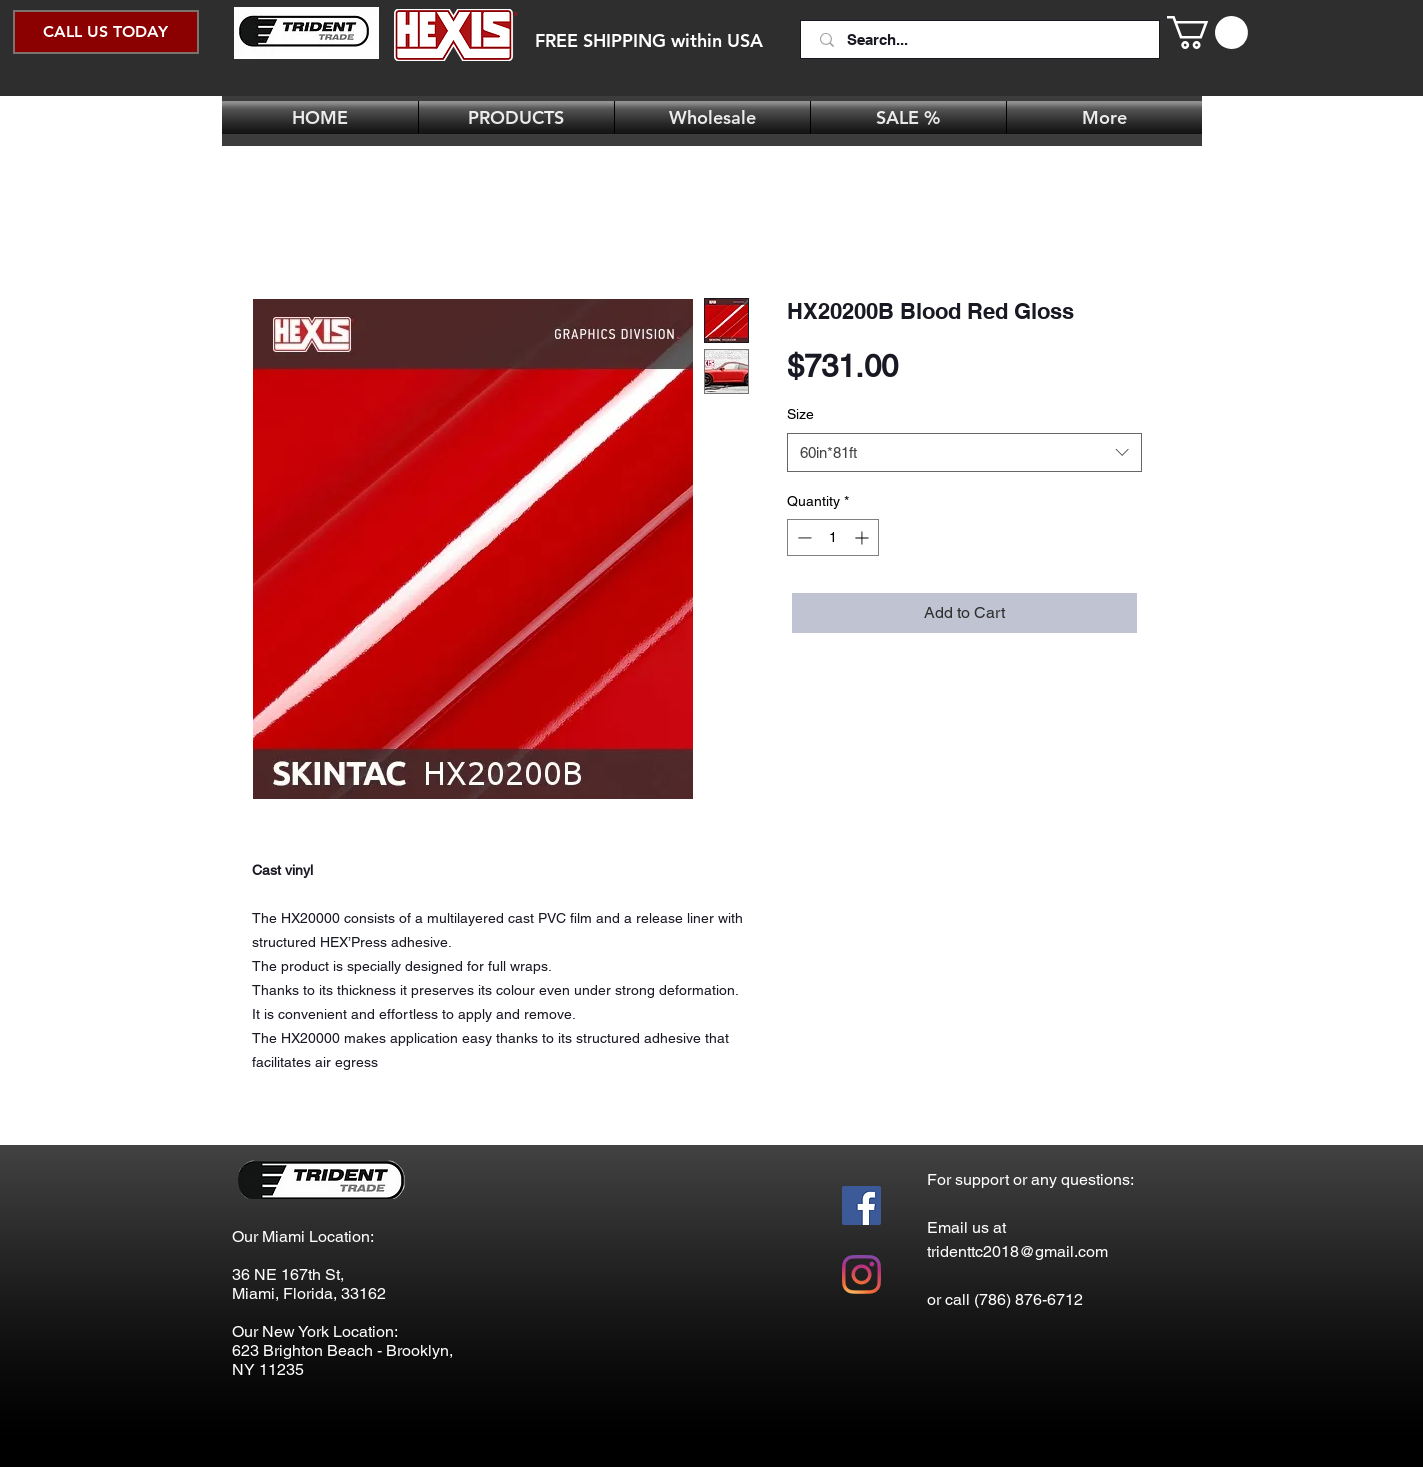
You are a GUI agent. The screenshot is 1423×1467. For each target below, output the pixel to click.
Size (800, 414)
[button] (1207, 32)
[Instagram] (861, 1274)
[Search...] (982, 39)
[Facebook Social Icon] (861, 1205)
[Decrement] (802, 537)
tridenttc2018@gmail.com (1017, 1251)
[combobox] (964, 452)
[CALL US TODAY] (106, 32)
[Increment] (863, 537)
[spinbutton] (833, 537)
